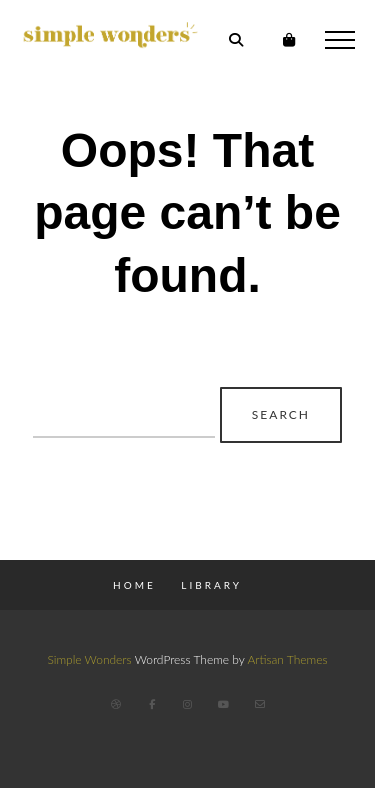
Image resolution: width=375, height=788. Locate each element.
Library (211, 585)
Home (134, 585)
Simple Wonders (89, 659)
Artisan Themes (287, 659)
